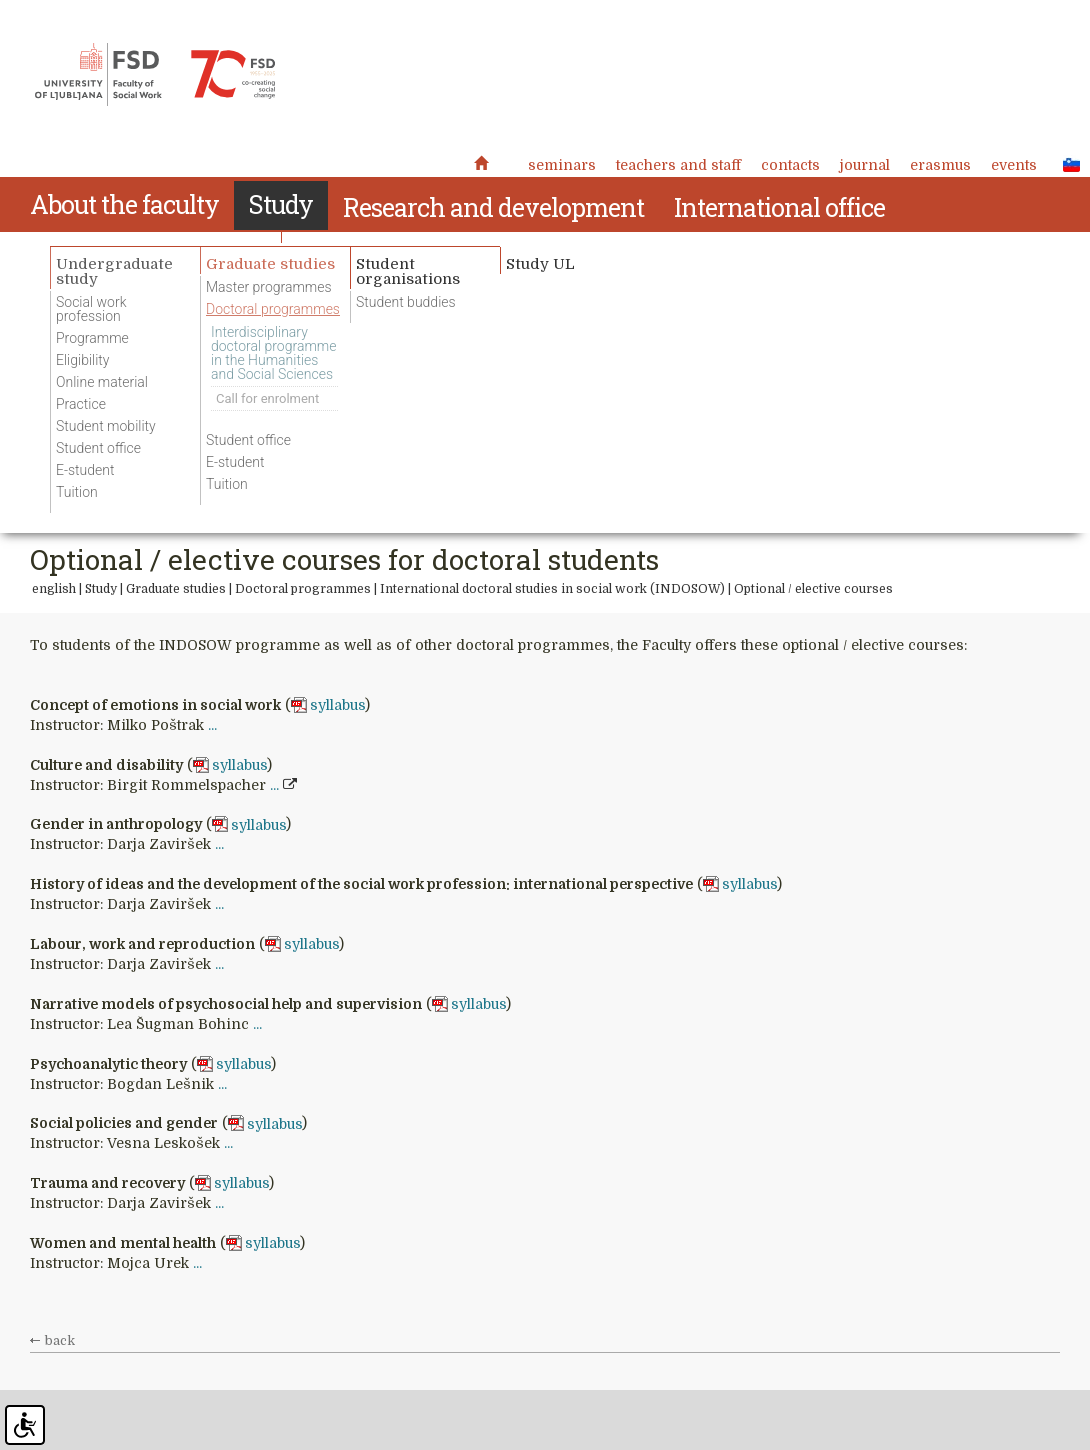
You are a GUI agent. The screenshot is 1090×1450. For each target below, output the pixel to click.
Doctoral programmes (303, 589)
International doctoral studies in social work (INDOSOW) (552, 589)
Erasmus (940, 165)
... (212, 725)
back (60, 1341)
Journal (865, 165)
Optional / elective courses (813, 589)
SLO (1066, 164)
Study (101, 589)
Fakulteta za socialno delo (155, 75)
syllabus (337, 705)
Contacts (790, 165)
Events (1014, 165)
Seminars (562, 165)
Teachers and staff (678, 165)
